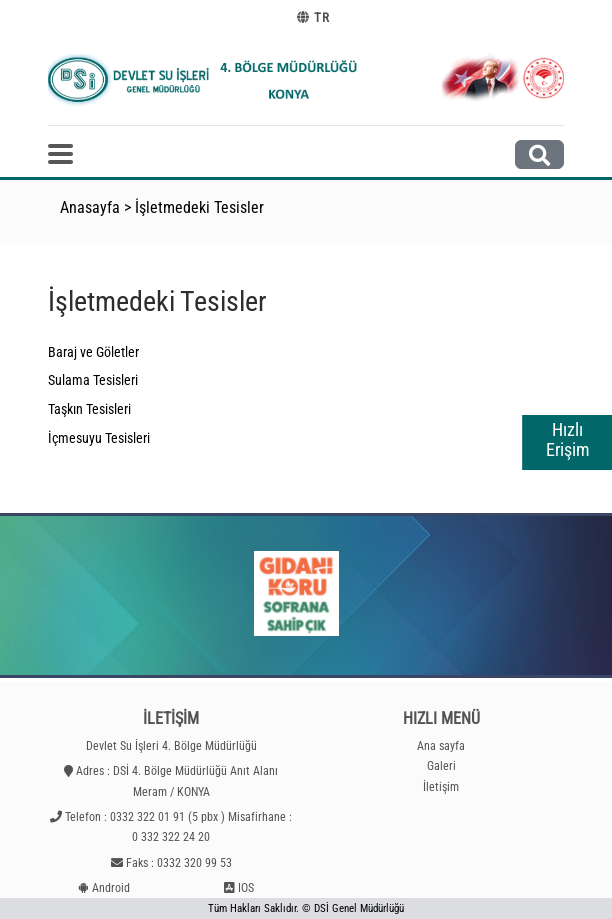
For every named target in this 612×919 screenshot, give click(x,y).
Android (111, 888)
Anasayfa (90, 207)
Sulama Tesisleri (93, 380)
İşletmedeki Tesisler (199, 207)
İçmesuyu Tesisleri (99, 438)
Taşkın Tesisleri (89, 409)
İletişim (441, 787)
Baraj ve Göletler (93, 352)
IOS (246, 888)
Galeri (441, 766)
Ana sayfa (441, 746)
